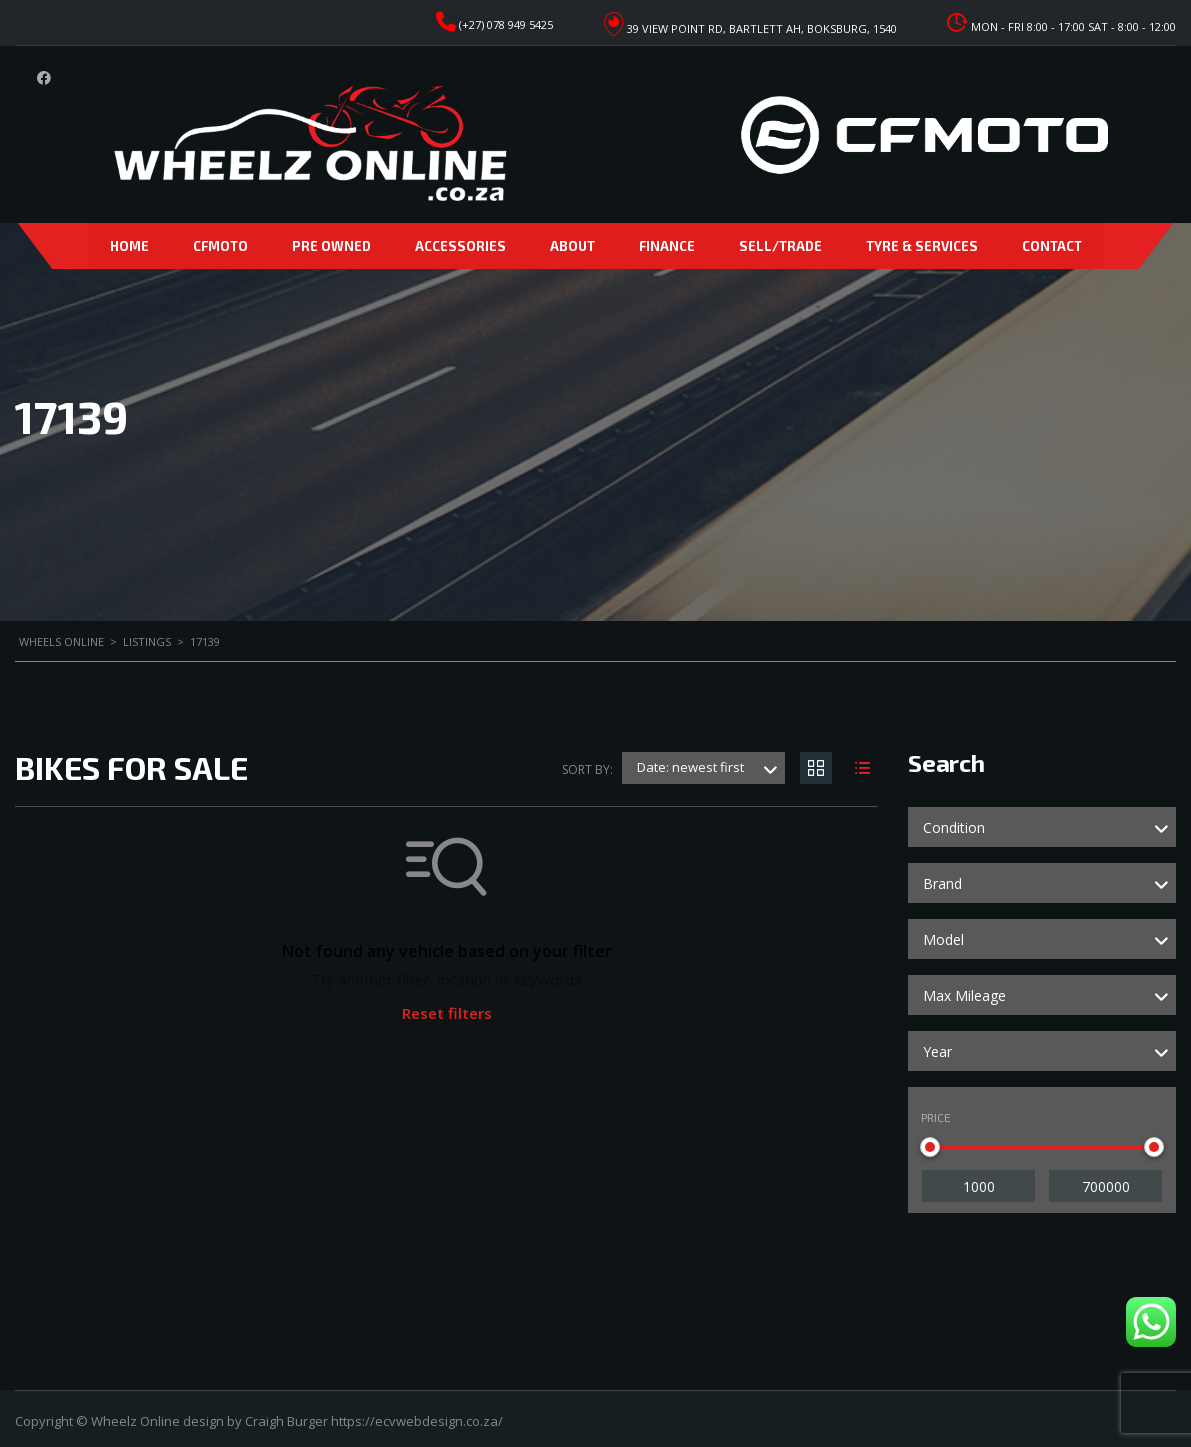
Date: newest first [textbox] (690, 767)
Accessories (460, 246)
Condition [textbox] (954, 827)
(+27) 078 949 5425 (506, 24)
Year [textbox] (937, 1051)
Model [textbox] (943, 939)
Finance (667, 246)
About (572, 246)
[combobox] (1042, 827)
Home (129, 246)
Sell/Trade (780, 246)
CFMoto (220, 246)
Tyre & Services (922, 246)
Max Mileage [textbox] (964, 995)
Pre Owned (331, 246)
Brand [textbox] (942, 883)
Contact (1052, 246)
